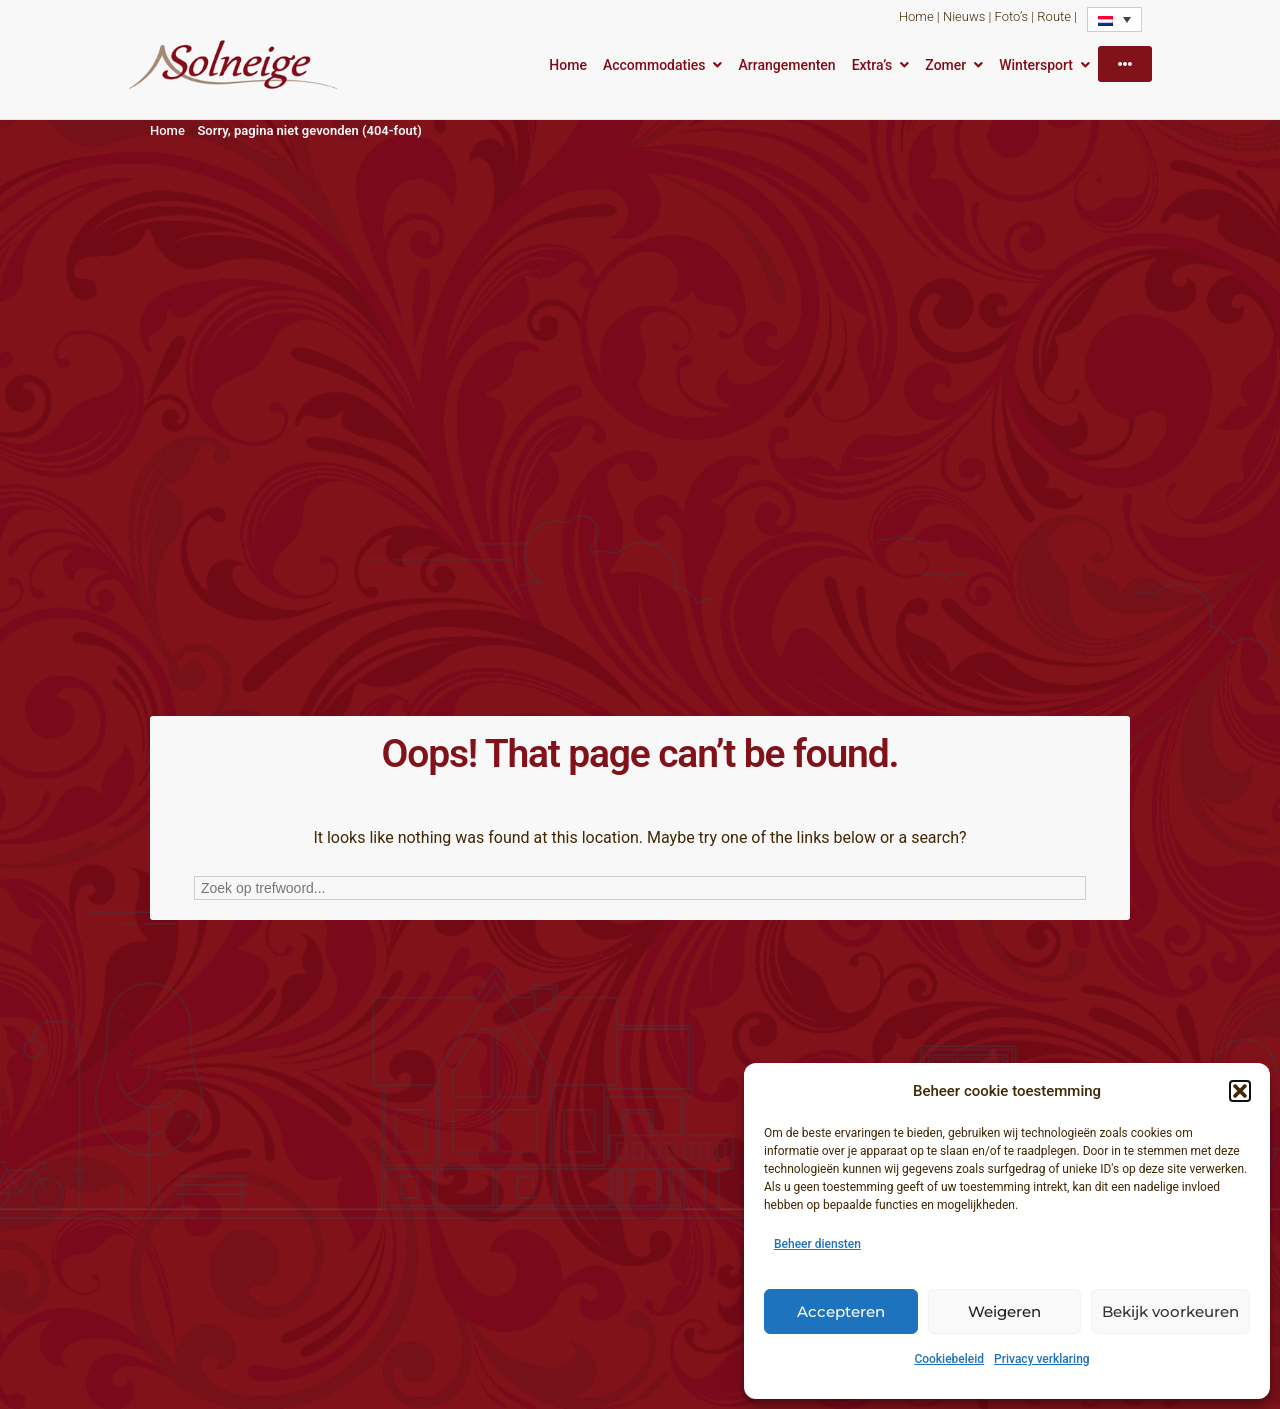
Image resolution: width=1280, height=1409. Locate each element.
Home (916, 16)
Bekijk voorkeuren (1170, 1311)
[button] (1240, 1091)
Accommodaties (654, 65)
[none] (1114, 19)
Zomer (945, 65)
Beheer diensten (817, 1244)
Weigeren (1004, 1311)
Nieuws (964, 16)
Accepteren (841, 1311)
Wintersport (1036, 65)
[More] (1125, 64)
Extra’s (872, 65)
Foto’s (1011, 16)
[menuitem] (1114, 19)
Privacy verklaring (1042, 1359)
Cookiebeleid (949, 1359)
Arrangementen (786, 65)
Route (1054, 16)
